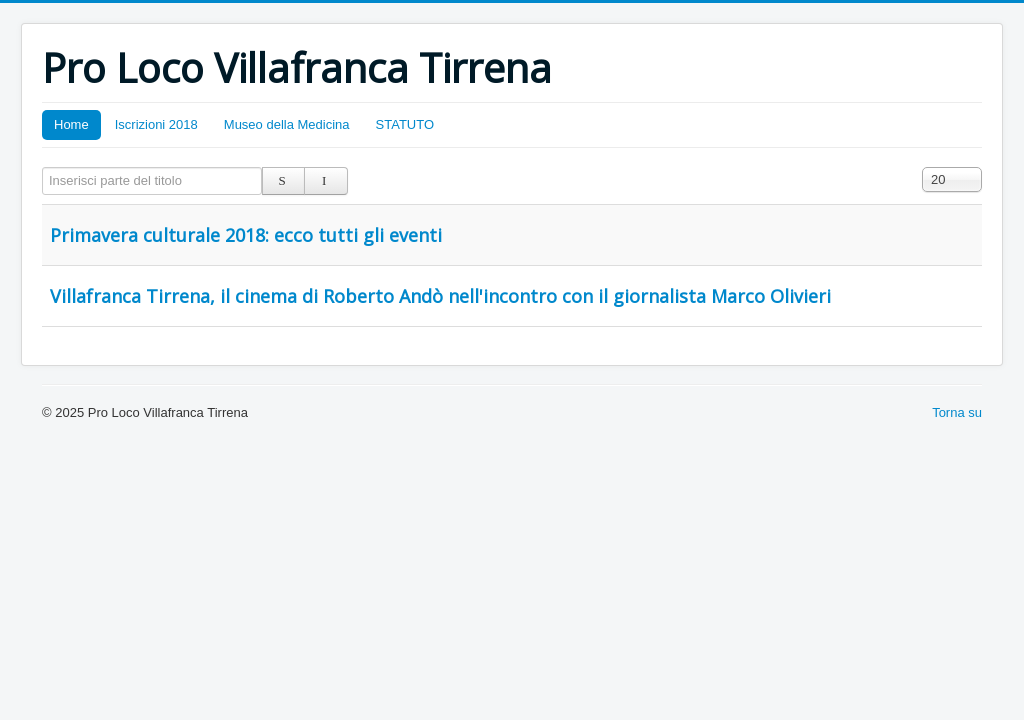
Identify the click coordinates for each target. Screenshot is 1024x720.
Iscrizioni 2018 (156, 124)
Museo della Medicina (287, 124)
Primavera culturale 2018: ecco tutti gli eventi (246, 235)
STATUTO (405, 124)
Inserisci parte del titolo (42, 167)
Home (71, 124)
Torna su (957, 412)
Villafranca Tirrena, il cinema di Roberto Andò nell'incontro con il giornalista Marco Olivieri (440, 296)
